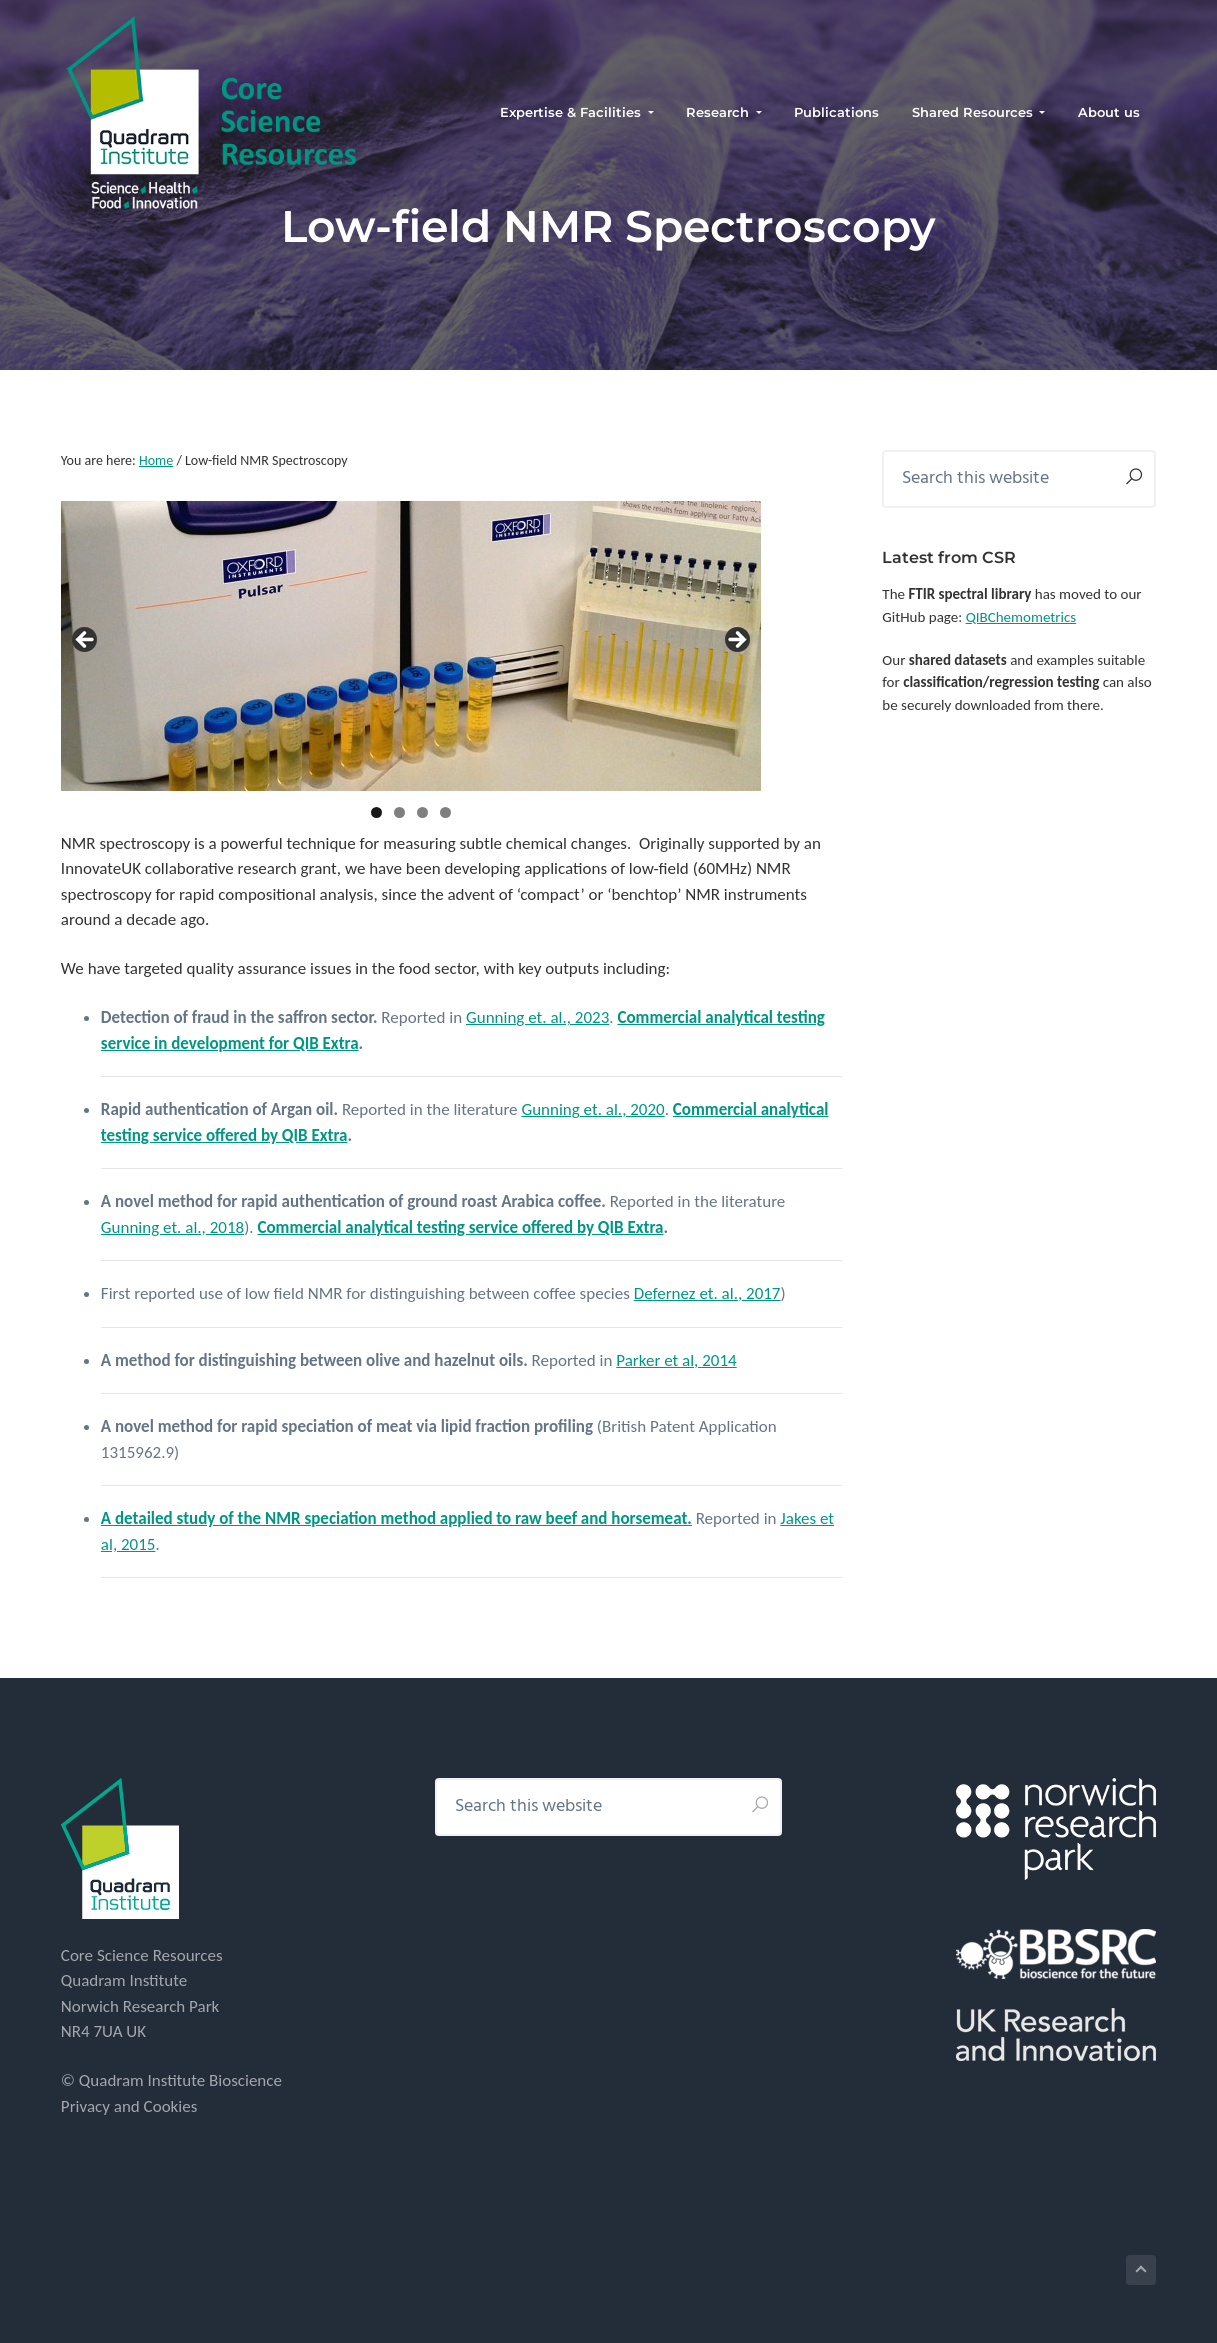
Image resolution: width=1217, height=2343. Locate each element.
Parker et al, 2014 (676, 1360)
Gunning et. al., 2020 (592, 1109)
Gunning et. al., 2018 (172, 1227)
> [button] (736, 641)
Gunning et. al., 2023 (537, 1017)
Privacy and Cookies (129, 2106)
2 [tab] (399, 812)
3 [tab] (422, 812)
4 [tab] (445, 812)
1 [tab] (376, 812)
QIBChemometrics (1021, 617)
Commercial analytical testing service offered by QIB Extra (460, 1227)
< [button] (86, 641)
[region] (411, 646)
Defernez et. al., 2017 (707, 1293)
